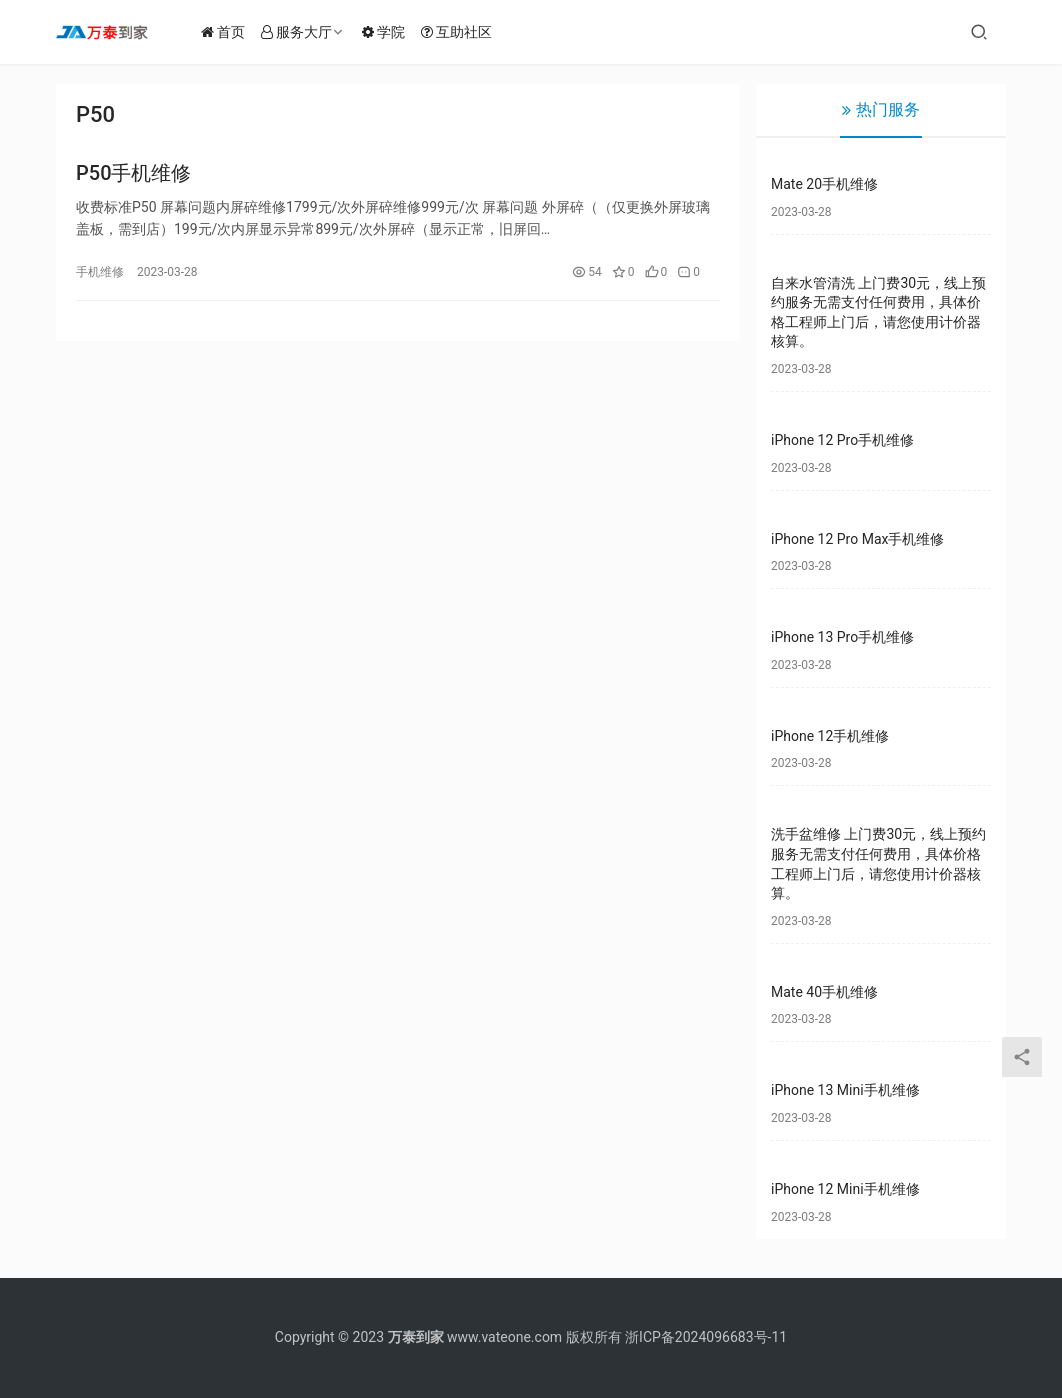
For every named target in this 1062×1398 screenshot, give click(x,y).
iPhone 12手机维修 (830, 736)
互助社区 (467, 32)
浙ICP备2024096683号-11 (706, 1337)
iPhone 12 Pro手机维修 (842, 440)
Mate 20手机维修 (824, 184)
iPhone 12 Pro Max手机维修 (857, 539)
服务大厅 (307, 32)
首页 (234, 32)
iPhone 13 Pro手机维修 (842, 637)
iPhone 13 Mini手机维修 (845, 1090)
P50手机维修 (134, 176)
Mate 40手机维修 (824, 992)
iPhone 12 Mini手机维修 (845, 1189)
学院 (394, 32)
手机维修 (100, 275)
